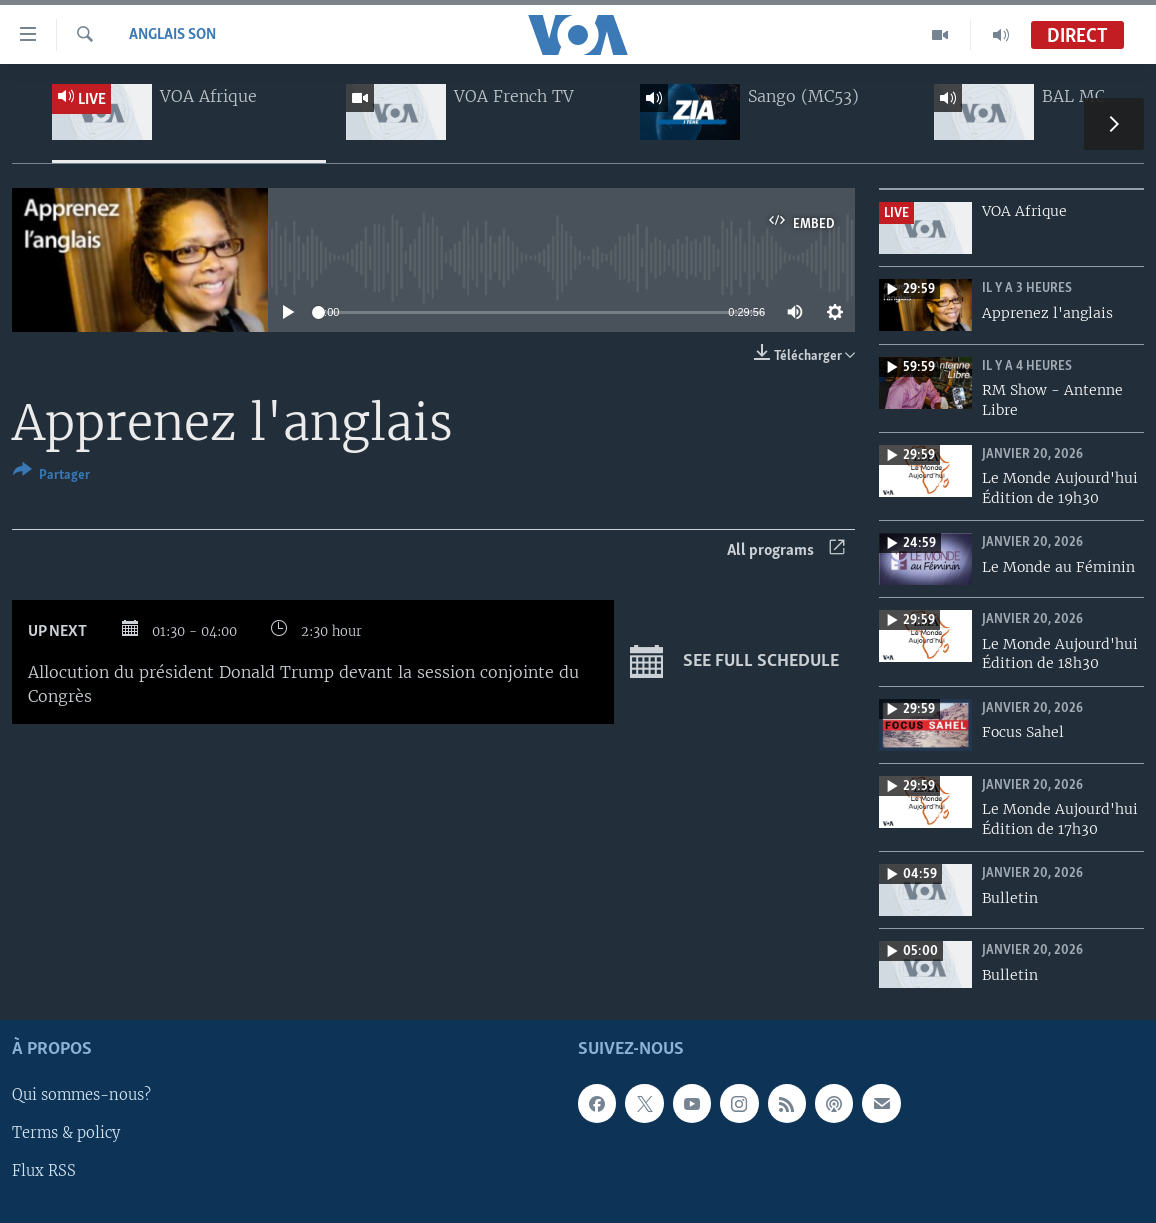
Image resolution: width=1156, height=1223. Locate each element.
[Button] (51, 476)
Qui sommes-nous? (81, 1096)
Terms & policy (66, 1134)
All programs (786, 550)
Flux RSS (44, 1172)
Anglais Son (172, 35)
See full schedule (734, 662)
